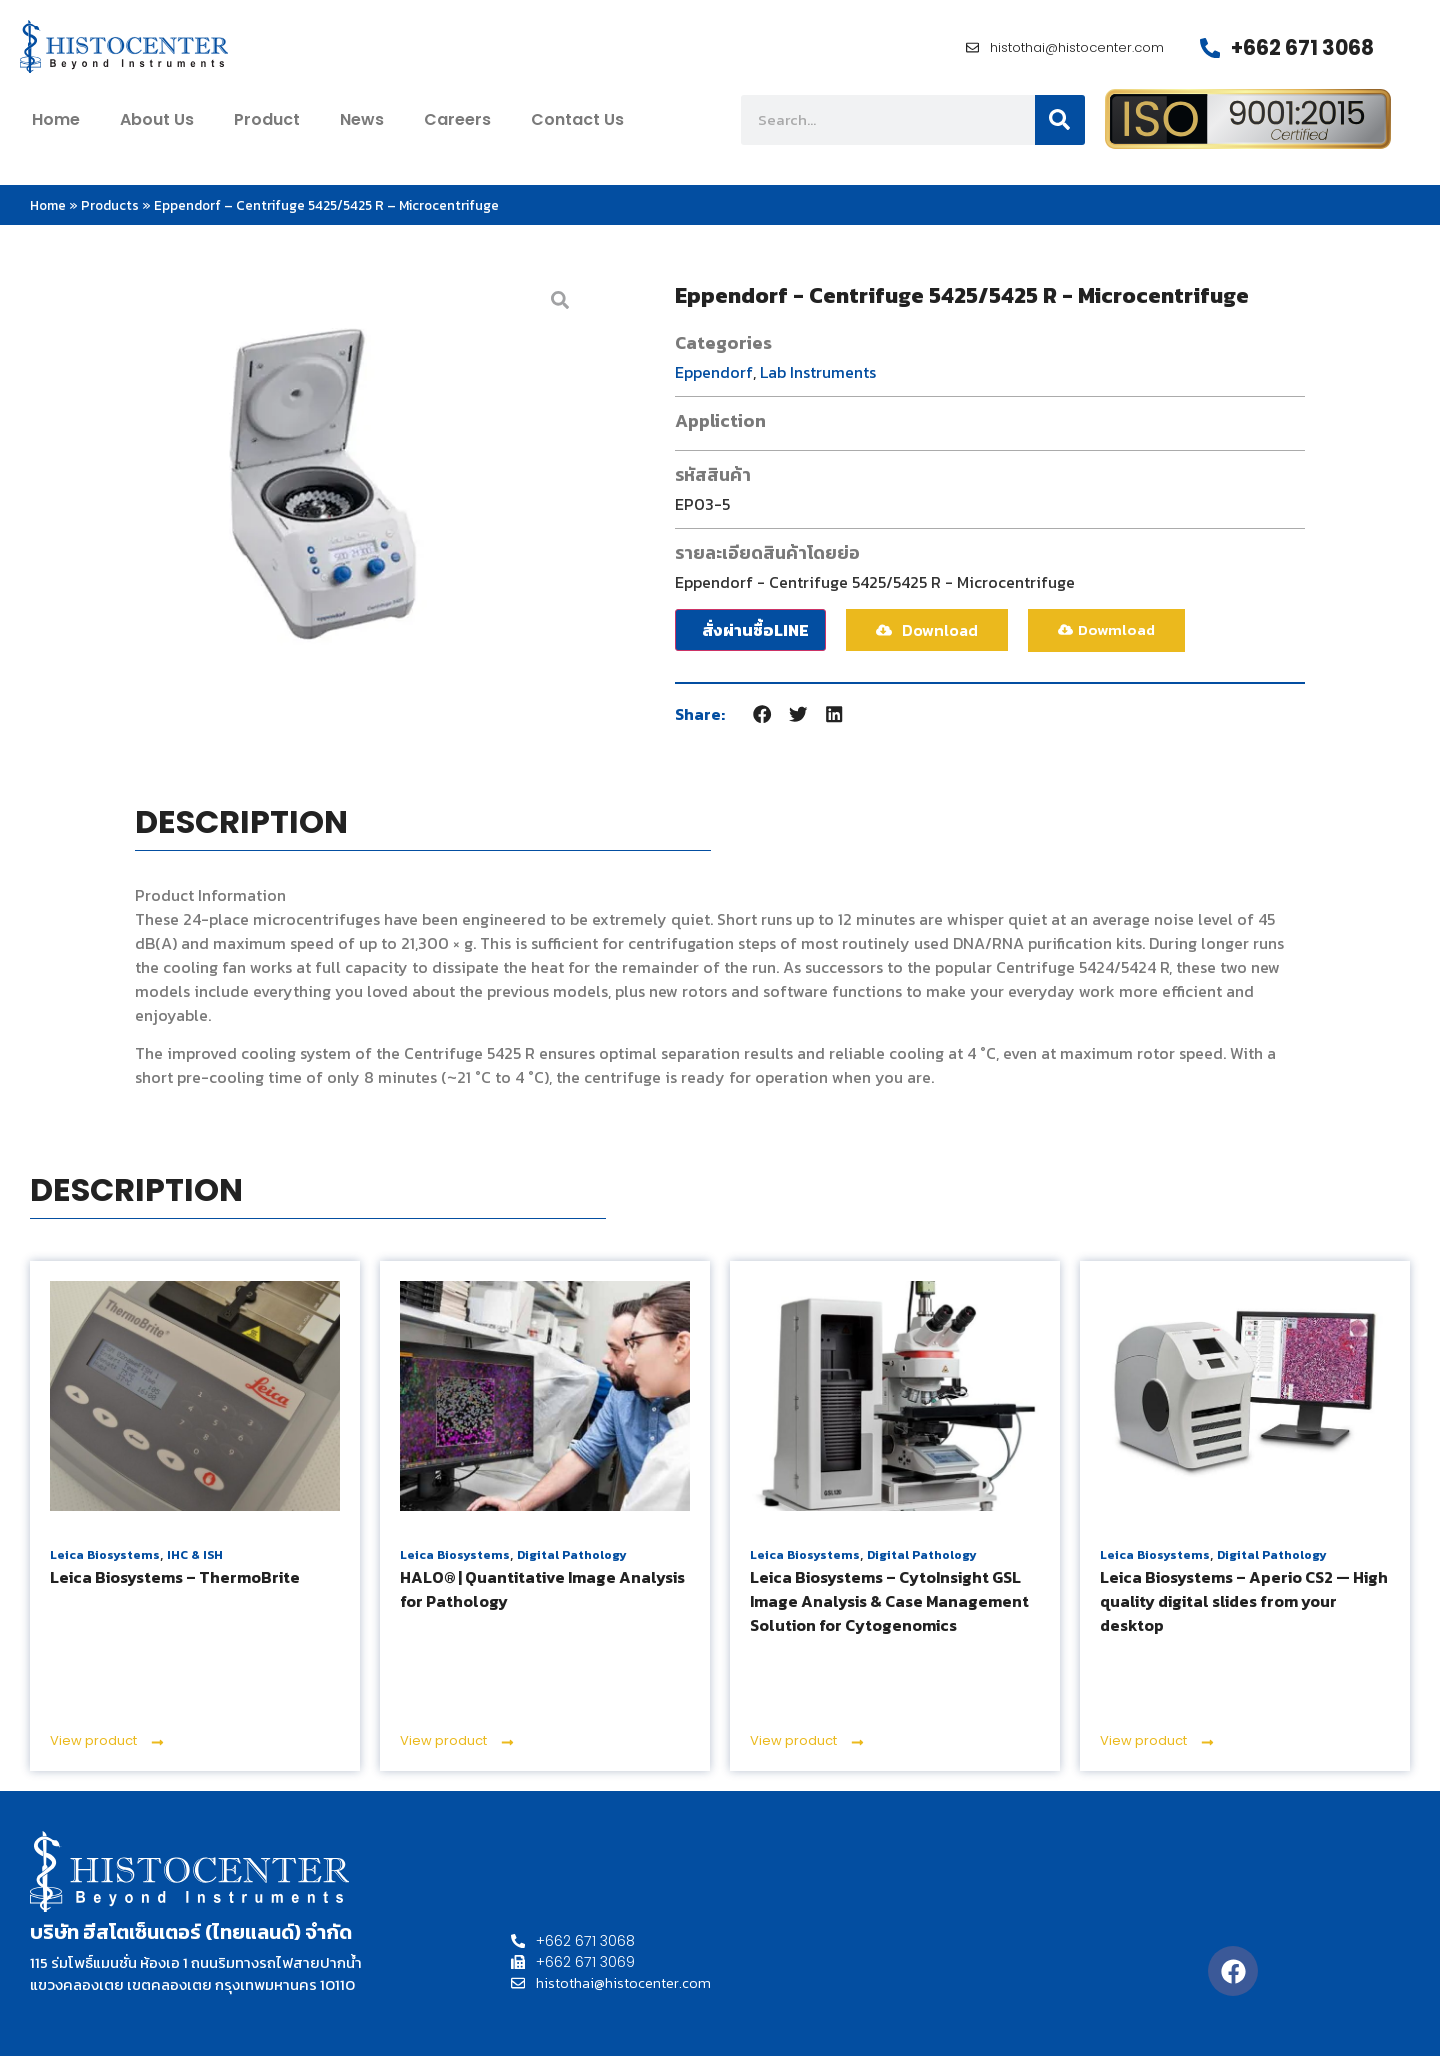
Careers (457, 125)
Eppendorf (714, 378)
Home (48, 212)
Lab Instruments (818, 378)
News (362, 125)
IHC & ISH (195, 1561)
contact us (577, 125)
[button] (763, 720)
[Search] (1060, 126)
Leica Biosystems (105, 1561)
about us (157, 125)
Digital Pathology (572, 1561)
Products (110, 212)
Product (267, 125)
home (56, 125)
